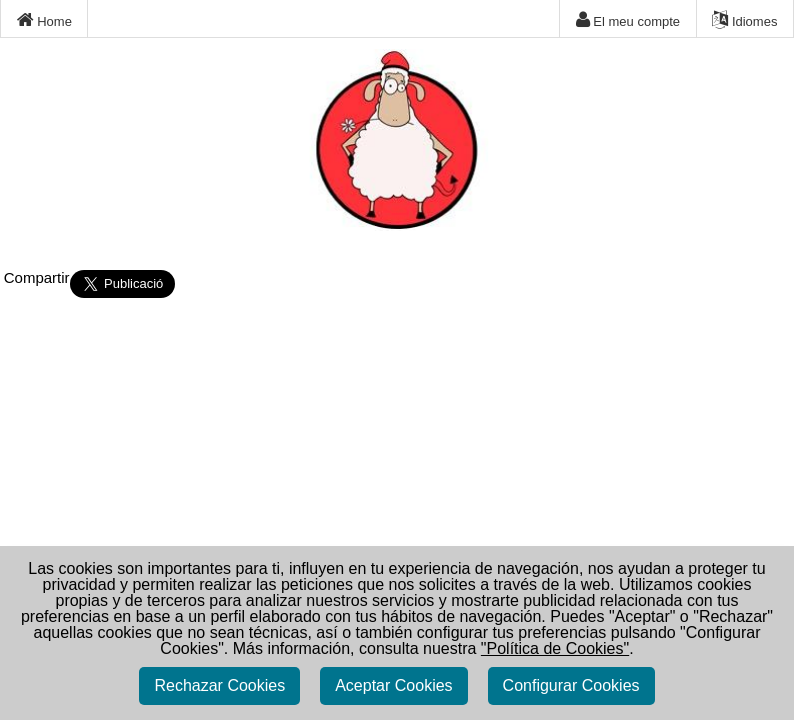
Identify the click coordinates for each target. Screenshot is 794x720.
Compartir (37, 277)
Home (44, 20)
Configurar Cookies (571, 685)
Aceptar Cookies (393, 685)
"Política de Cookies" (555, 648)
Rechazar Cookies (219, 685)
